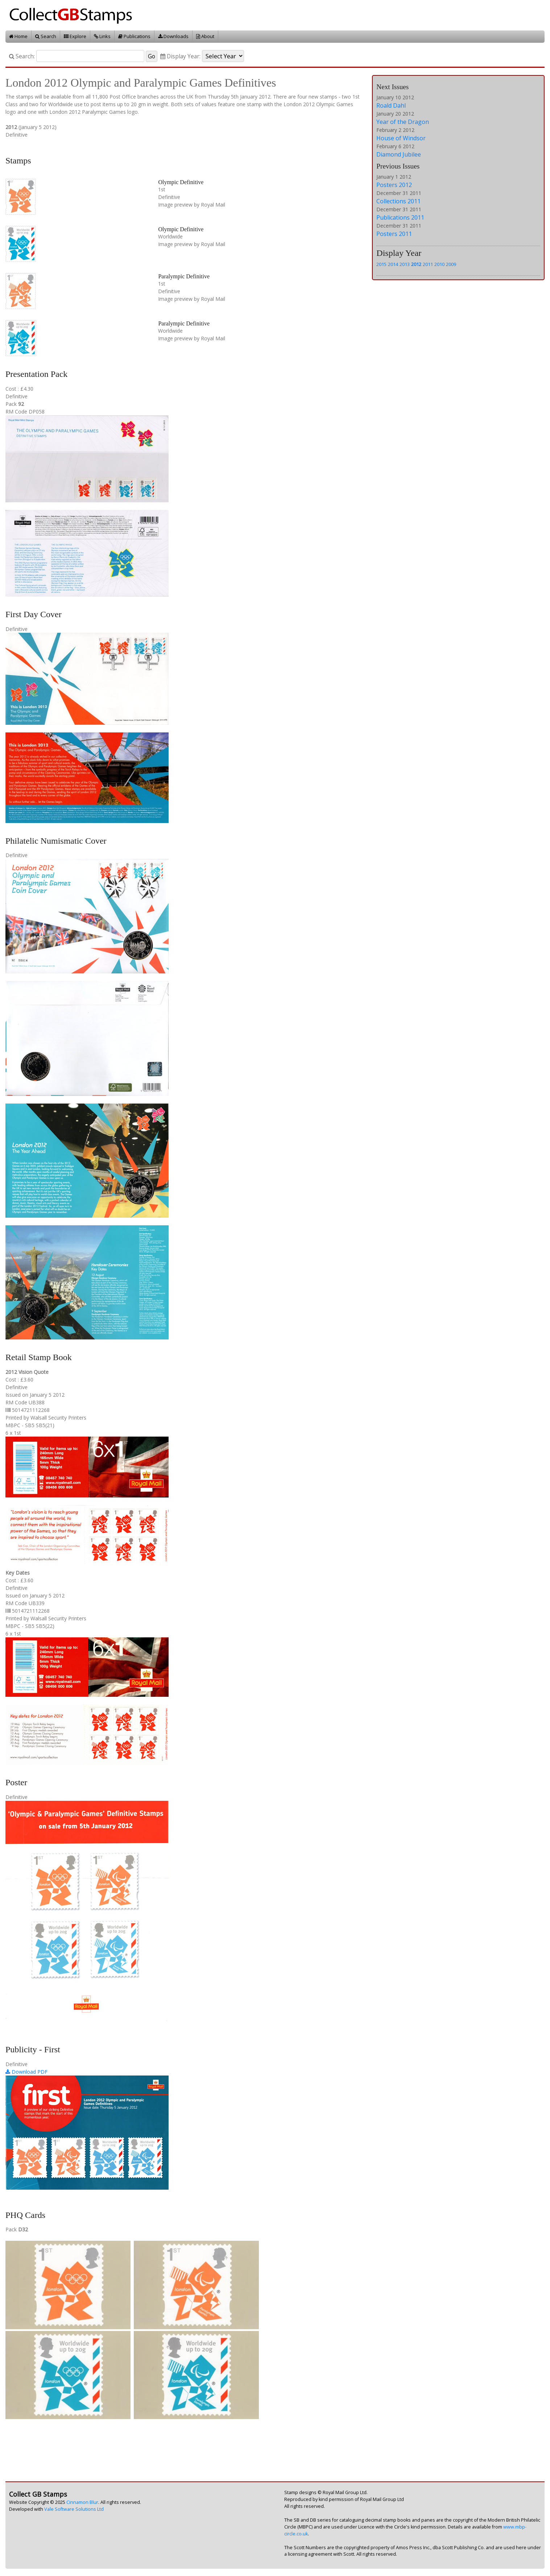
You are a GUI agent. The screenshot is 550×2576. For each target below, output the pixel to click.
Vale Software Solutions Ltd (74, 2509)
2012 (416, 264)
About (205, 36)
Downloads (173, 36)
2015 (381, 264)
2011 (428, 264)
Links (102, 36)
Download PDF (26, 2071)
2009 (451, 264)
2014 (393, 264)
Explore (75, 36)
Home (18, 36)
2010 (439, 264)
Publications (134, 36)
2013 (405, 264)
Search (45, 36)
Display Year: (180, 56)
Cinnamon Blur (82, 2502)
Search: (22, 56)
